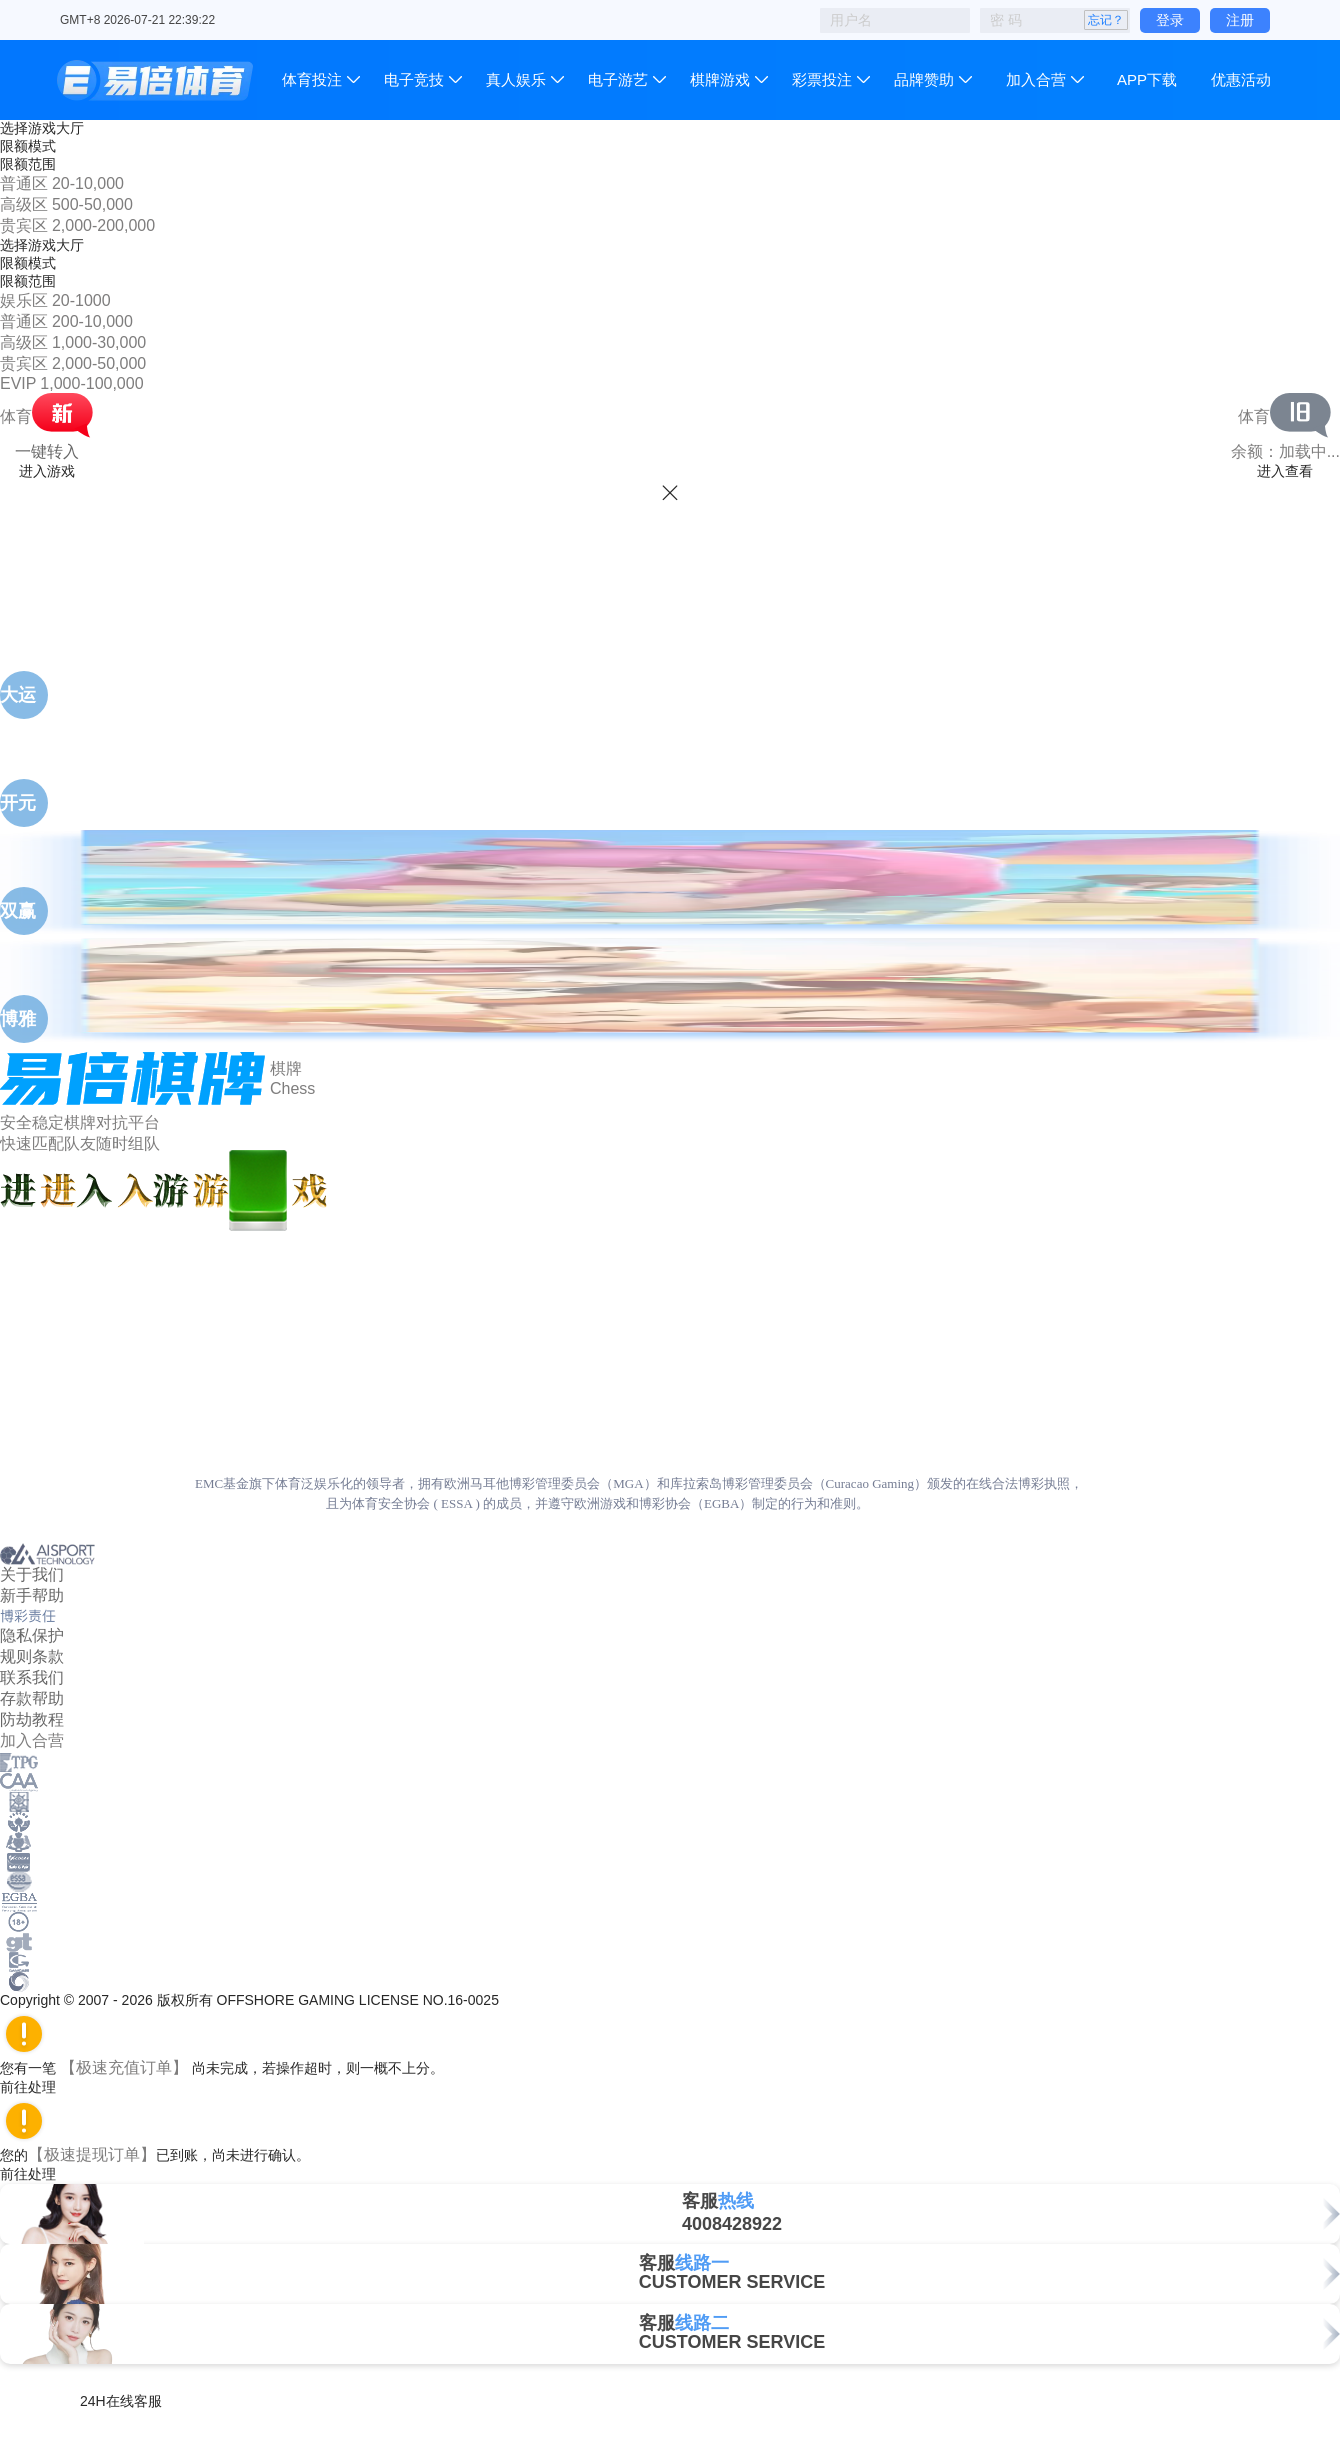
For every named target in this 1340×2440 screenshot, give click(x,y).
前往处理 (37, 2087)
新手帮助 (32, 1595)
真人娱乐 (516, 79)
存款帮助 (32, 1698)
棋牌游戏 (720, 79)
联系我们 (32, 1677)
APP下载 (1147, 79)
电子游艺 (618, 79)
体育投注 (314, 79)
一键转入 (47, 451)
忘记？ (1106, 20)
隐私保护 (32, 1635)
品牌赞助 (924, 79)
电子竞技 (414, 79)
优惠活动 (1241, 79)
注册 (1240, 20)
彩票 (822, 79)
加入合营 (1036, 79)
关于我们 (32, 1574)
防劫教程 (32, 1719)
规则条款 (32, 1656)
